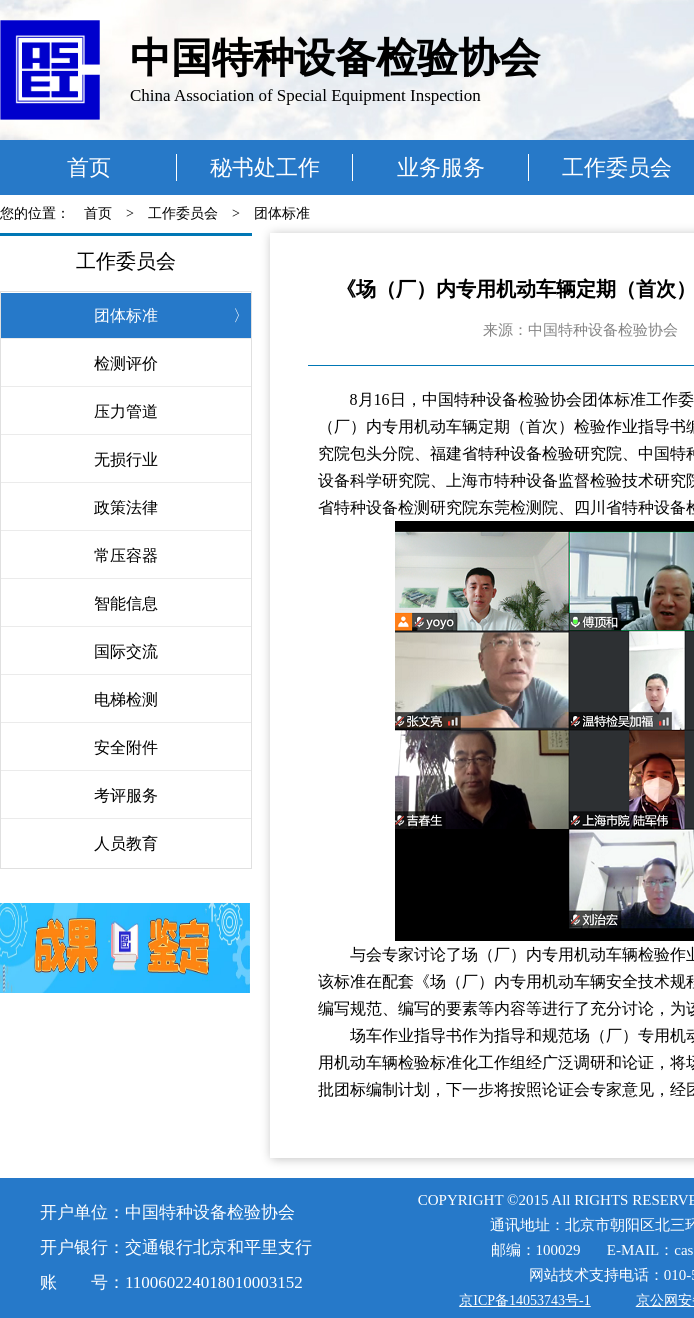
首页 (89, 167)
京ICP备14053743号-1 (524, 1300)
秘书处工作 (265, 167)
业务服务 (441, 167)
